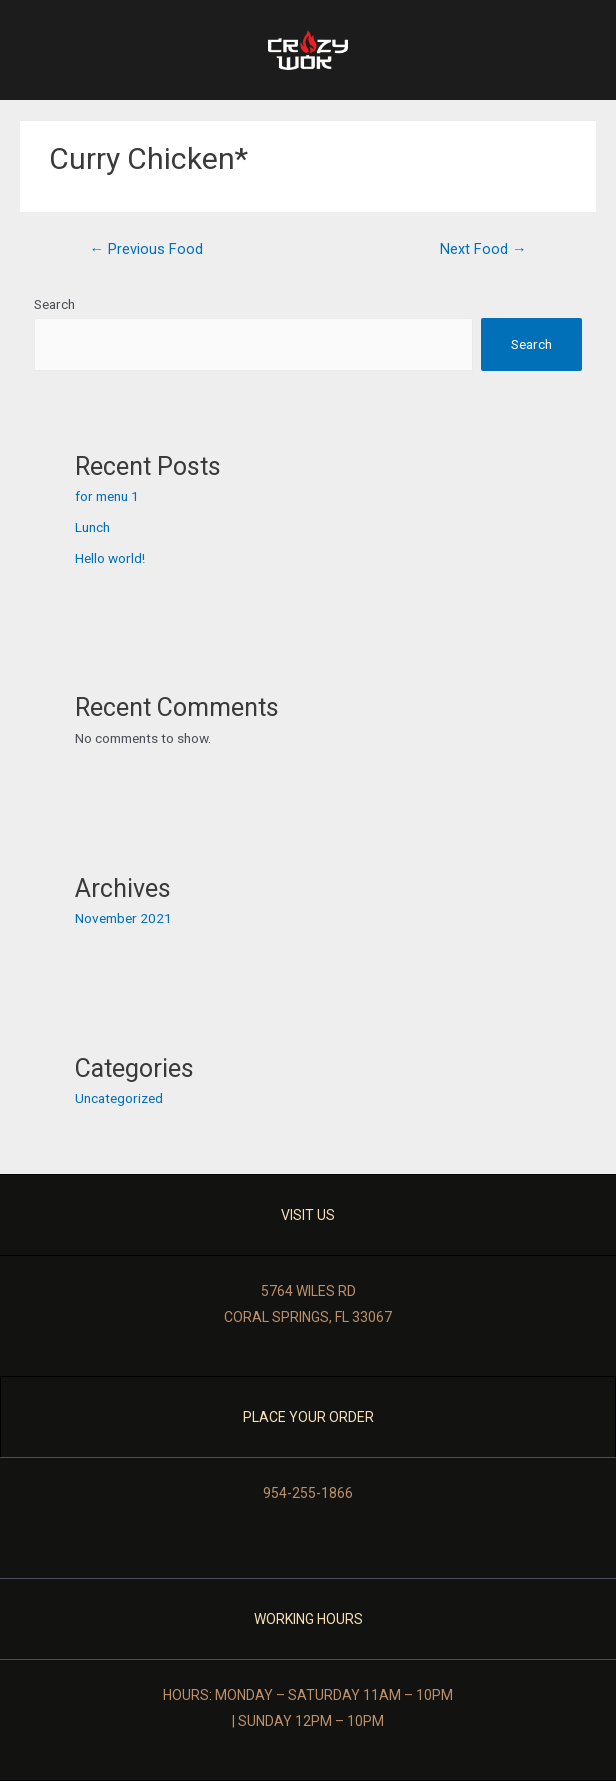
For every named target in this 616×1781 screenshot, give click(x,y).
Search (54, 304)
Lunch (92, 527)
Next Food (483, 249)
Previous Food (146, 249)
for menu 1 (107, 496)
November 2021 (123, 918)
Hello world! (110, 558)
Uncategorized (119, 1098)
